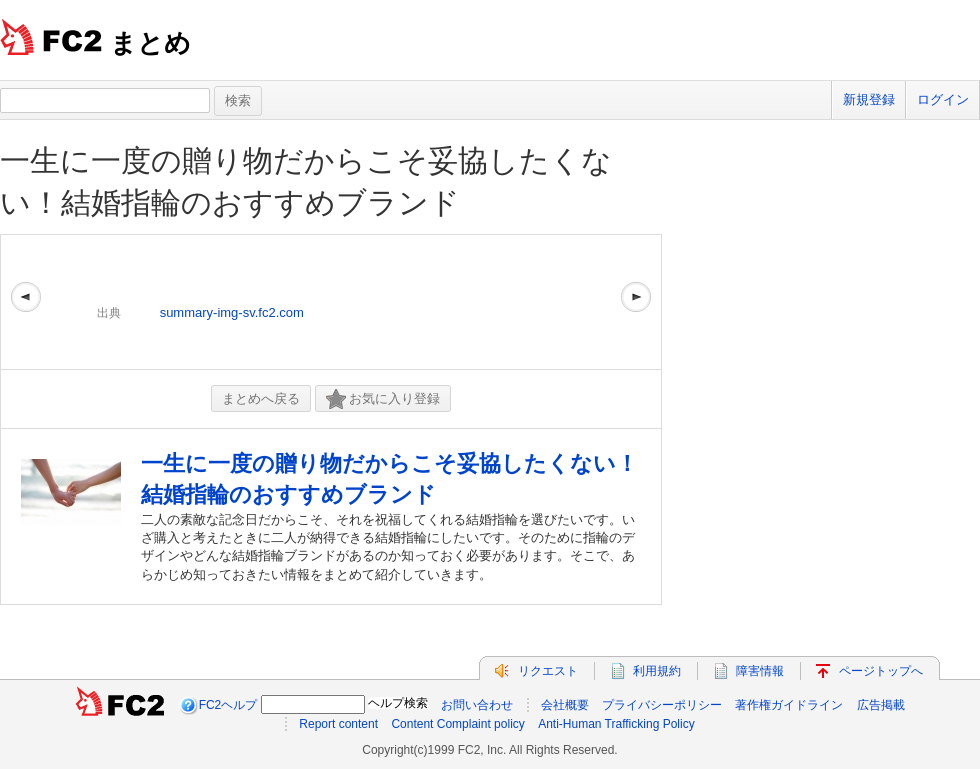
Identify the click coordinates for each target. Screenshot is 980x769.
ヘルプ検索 (398, 703)
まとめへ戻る (261, 398)
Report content (338, 724)
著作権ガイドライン (789, 705)
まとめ (150, 43)
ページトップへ (881, 671)
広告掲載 (881, 705)
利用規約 (657, 671)
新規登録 (869, 99)
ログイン (943, 99)
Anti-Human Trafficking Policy (616, 724)
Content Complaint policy (457, 724)
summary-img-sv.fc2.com (232, 312)
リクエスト (548, 671)
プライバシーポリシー (662, 705)
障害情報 (760, 671)
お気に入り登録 (383, 399)
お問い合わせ (477, 705)
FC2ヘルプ (228, 705)
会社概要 (565, 705)
